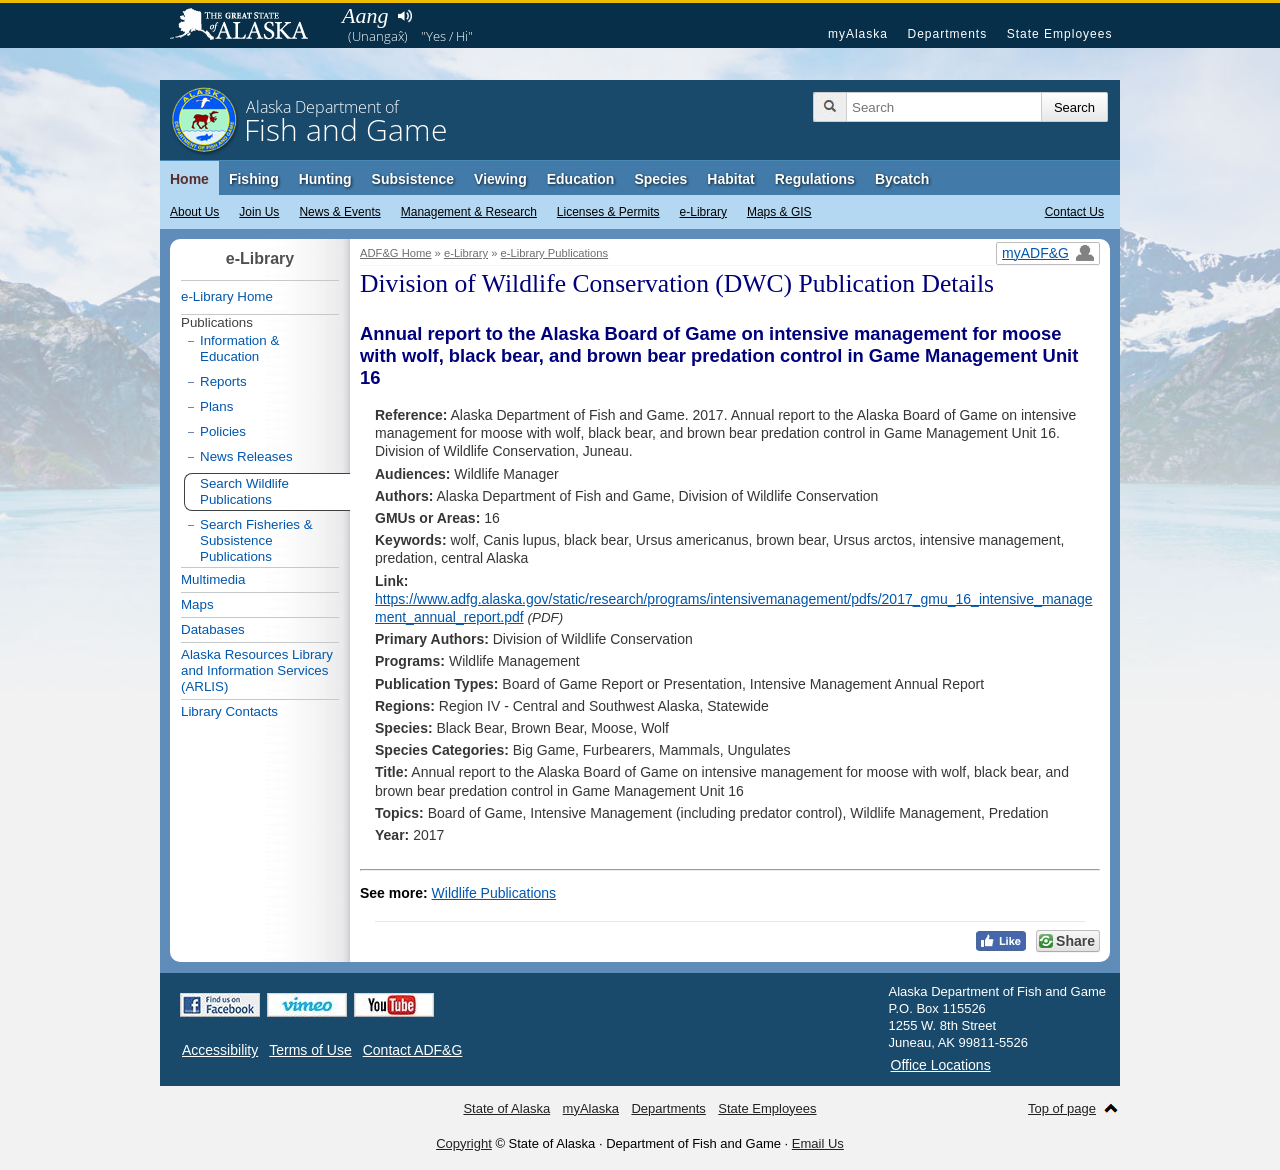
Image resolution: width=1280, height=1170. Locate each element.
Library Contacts (229, 711)
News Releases (246, 456)
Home (189, 179)
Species (660, 179)
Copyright (464, 1143)
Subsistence (413, 179)
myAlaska (858, 34)
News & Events (339, 212)
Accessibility (220, 1050)
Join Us (259, 212)
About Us (194, 212)
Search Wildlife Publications (244, 491)
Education (581, 179)
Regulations (815, 179)
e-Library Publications (555, 253)
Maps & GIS (779, 212)
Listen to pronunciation (404, 16)
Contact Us (1074, 212)
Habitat (730, 179)
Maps (197, 604)
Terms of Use (310, 1050)
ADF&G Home (396, 253)
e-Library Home (227, 296)
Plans (216, 406)
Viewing (500, 179)
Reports (223, 381)
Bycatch (902, 179)
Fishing (254, 179)
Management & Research (469, 212)
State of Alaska (249, 26)
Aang (365, 15)
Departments (947, 34)
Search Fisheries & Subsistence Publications (256, 540)
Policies (223, 431)
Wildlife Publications (494, 893)
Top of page (1062, 1108)
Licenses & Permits (608, 212)
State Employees (1060, 34)
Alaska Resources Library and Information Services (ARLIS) (257, 670)
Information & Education (239, 348)
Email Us (818, 1143)
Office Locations (941, 1065)
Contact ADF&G (413, 1050)
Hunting (325, 179)
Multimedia (213, 579)
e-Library (703, 212)
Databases (213, 629)
